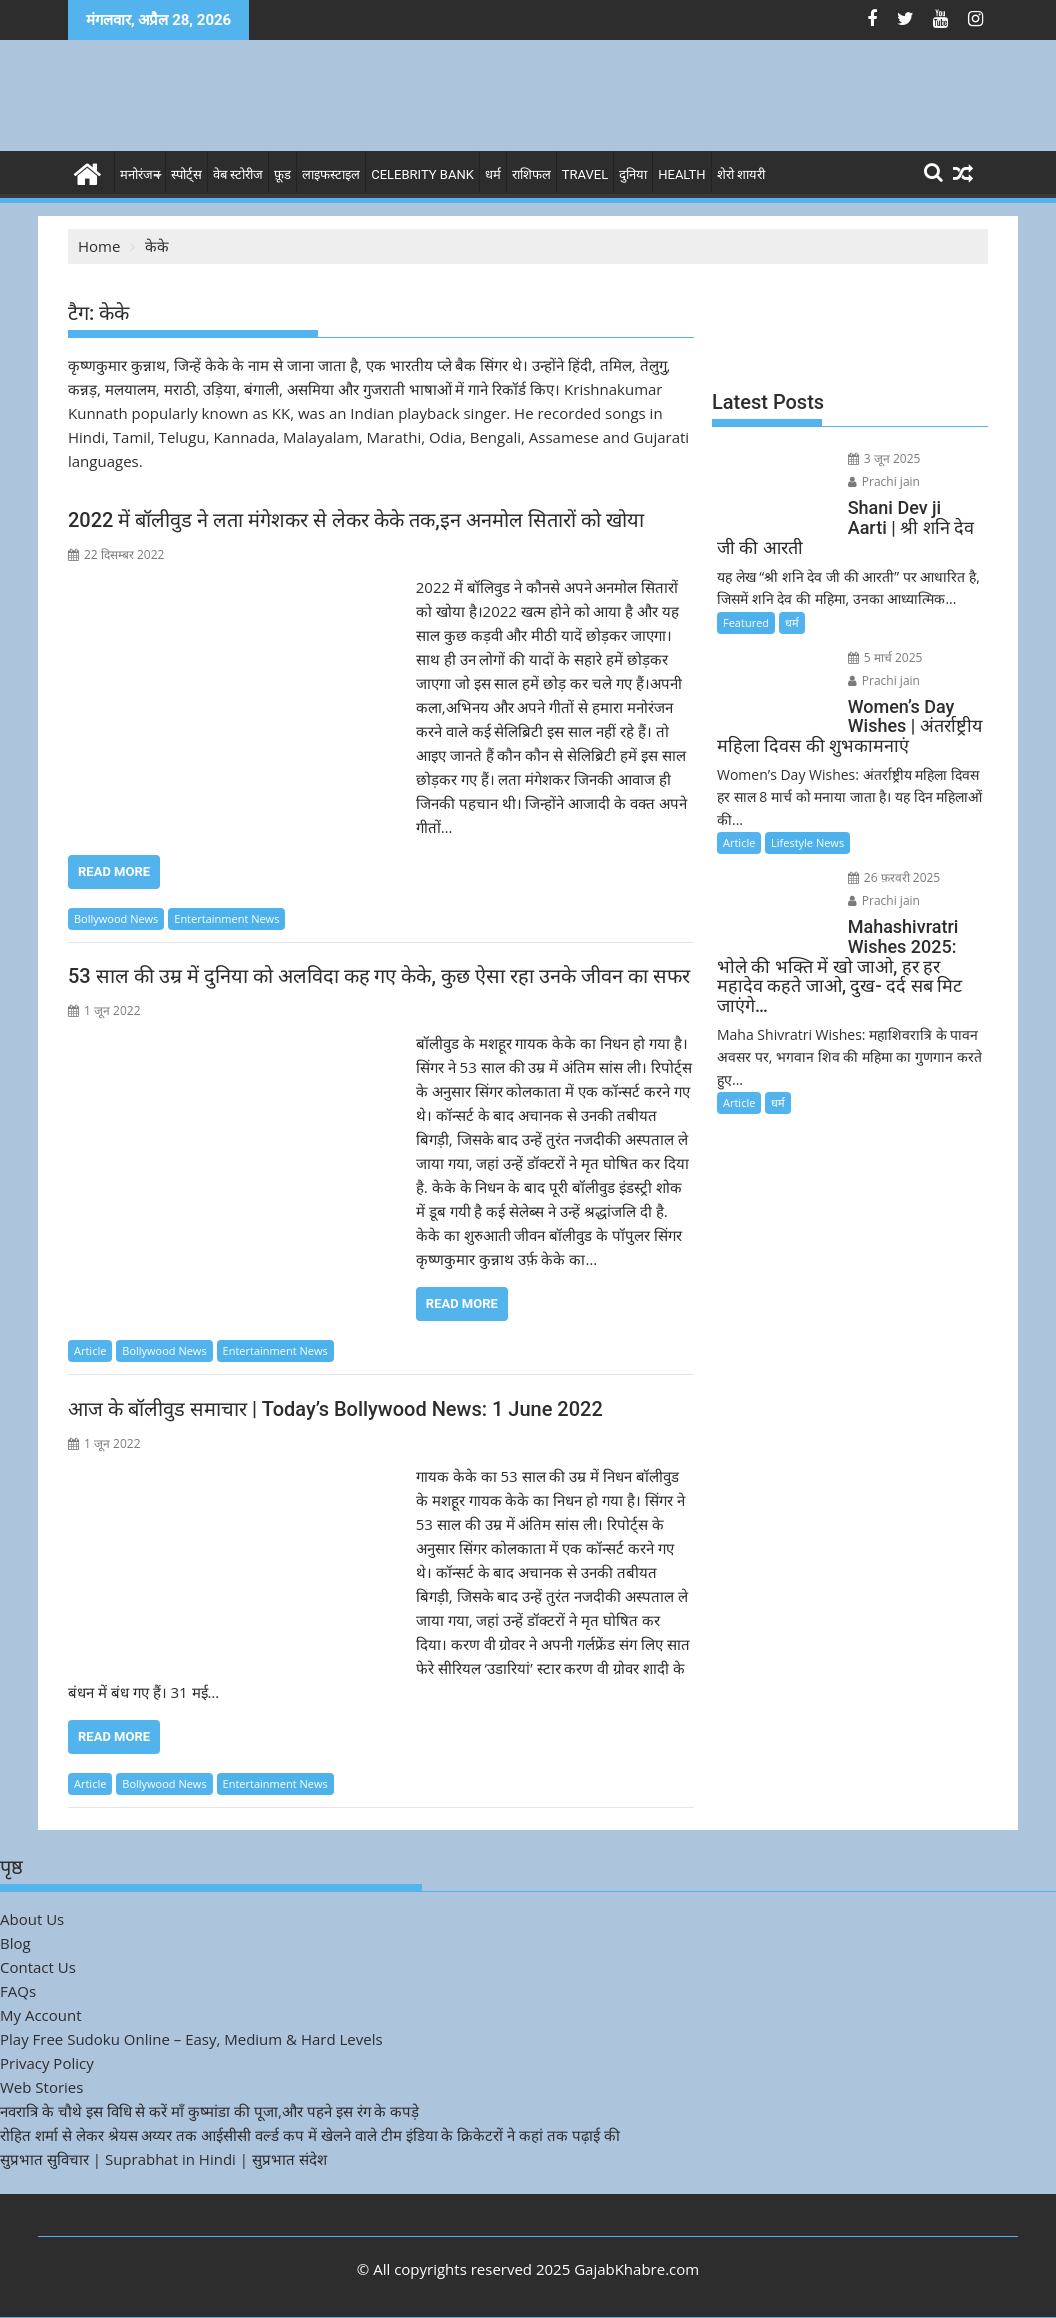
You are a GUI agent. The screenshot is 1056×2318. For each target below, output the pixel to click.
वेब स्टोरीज (238, 174)
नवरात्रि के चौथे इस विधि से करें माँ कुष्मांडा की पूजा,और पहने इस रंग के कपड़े (209, 2111)
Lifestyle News (807, 842)
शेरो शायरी (741, 174)
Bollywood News (116, 918)
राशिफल (531, 174)
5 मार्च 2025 (883, 657)
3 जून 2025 (882, 458)
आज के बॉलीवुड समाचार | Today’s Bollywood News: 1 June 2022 (335, 1409)
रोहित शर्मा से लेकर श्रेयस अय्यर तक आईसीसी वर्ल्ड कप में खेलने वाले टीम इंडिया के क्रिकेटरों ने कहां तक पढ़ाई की (310, 2135)
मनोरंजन (140, 174)
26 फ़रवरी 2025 (892, 877)
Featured (746, 622)
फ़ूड (282, 174)
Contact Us (38, 1967)
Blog (15, 1943)
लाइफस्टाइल (331, 174)
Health (681, 174)
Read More (114, 871)
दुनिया (633, 174)
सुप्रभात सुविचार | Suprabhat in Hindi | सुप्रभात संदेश (163, 2159)
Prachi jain (882, 481)
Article (90, 1350)
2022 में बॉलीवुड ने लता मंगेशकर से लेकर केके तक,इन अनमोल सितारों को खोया (356, 520)
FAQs (18, 1991)
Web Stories (41, 2087)
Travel (585, 174)
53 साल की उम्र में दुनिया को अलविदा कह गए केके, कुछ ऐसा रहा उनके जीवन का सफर (379, 976)
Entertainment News (226, 918)
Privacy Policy (47, 2063)
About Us (32, 1919)
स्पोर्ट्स (186, 174)
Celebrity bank (422, 174)
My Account (41, 2015)
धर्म (493, 174)
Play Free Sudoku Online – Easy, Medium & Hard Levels (191, 2039)
